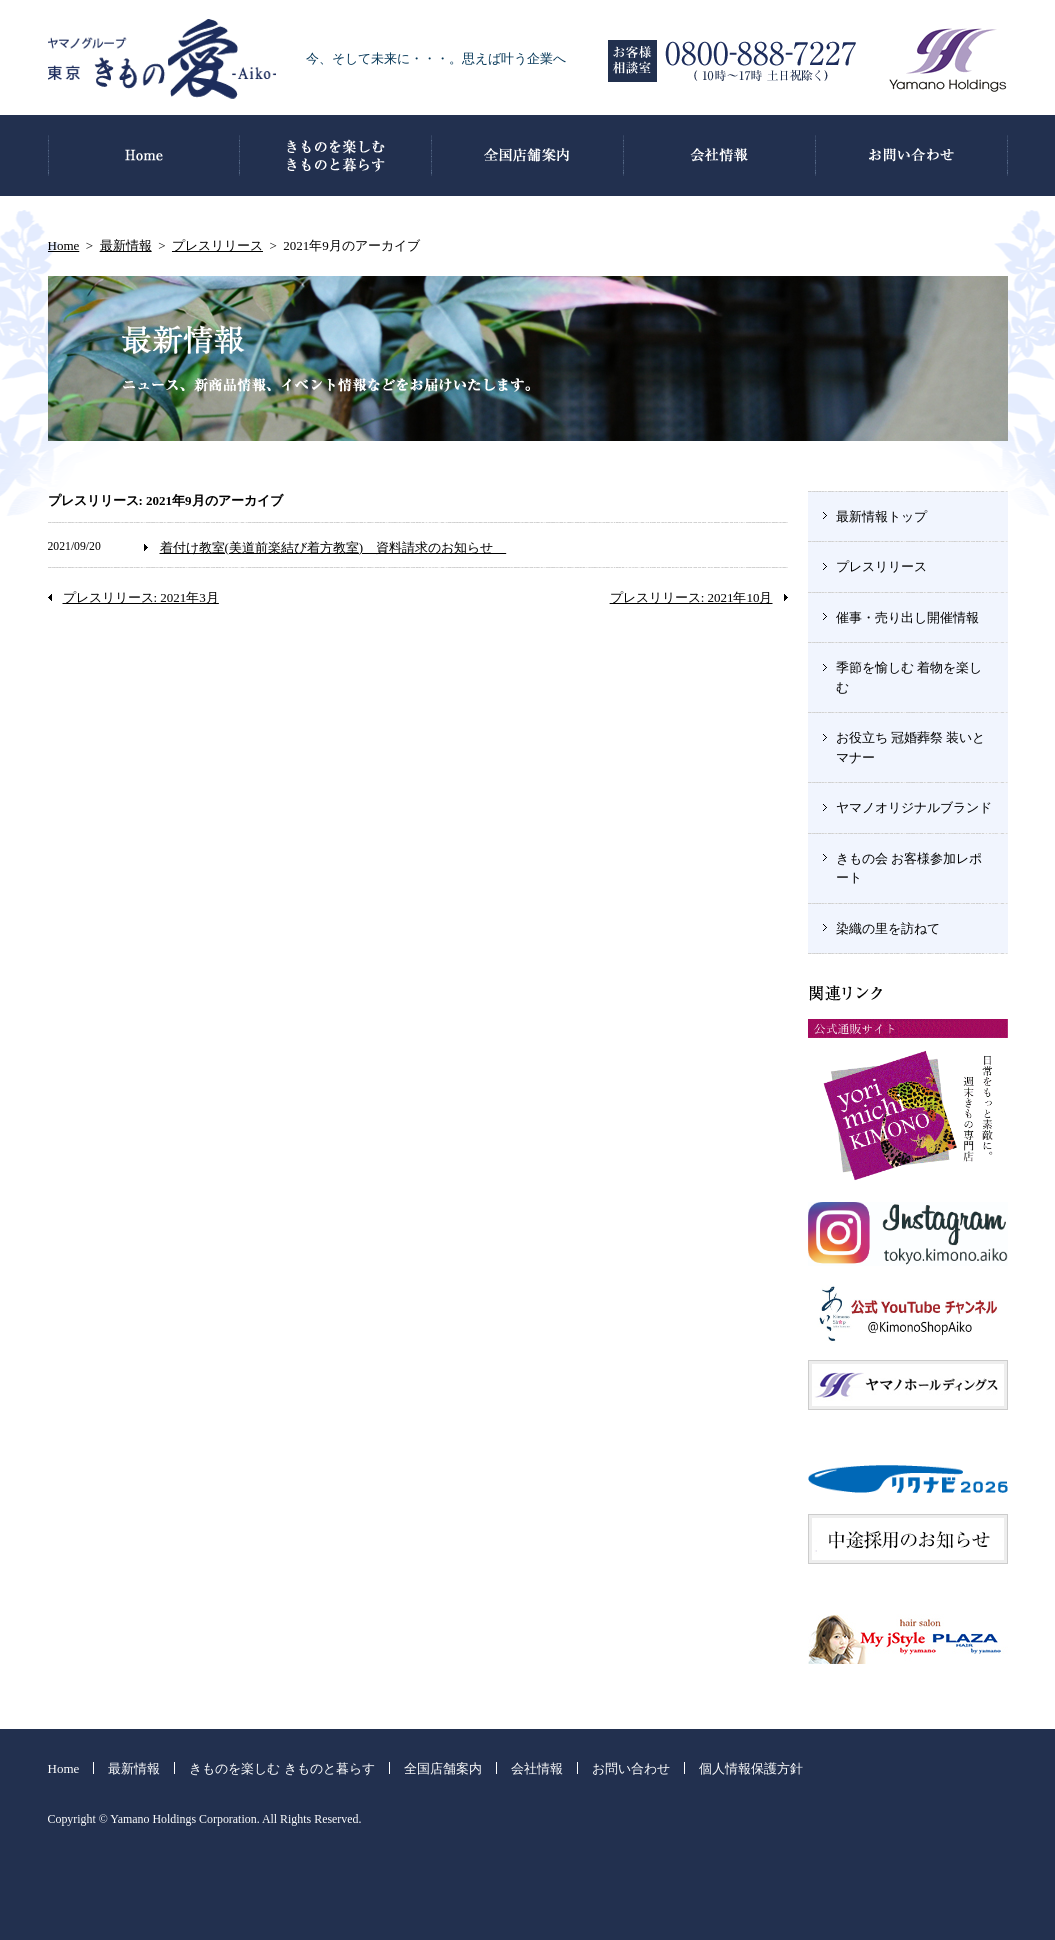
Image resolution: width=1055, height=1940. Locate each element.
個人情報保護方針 (751, 1768)
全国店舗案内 (443, 1768)
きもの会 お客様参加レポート (909, 868)
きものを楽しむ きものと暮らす (281, 1768)
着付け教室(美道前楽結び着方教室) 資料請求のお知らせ (333, 547)
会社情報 (537, 1768)
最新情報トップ (881, 516)
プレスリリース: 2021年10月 (691, 597)
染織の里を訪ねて (888, 928)
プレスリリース (217, 245)
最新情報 (126, 245)
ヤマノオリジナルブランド (914, 807)
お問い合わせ (631, 1768)
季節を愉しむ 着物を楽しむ (909, 677)
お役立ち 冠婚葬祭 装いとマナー (911, 747)
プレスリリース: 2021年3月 (141, 597)
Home (64, 245)
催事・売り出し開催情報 (907, 617)
